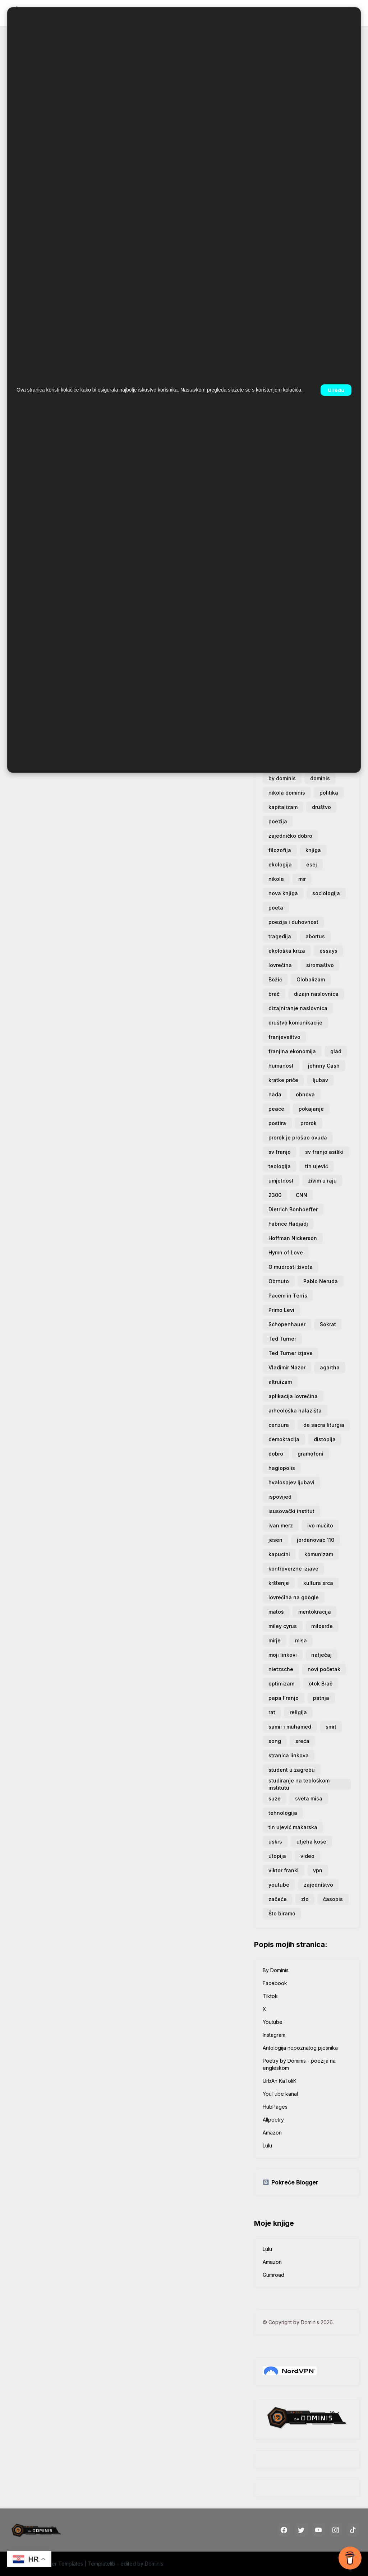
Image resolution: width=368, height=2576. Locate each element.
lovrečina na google (293, 1597)
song (274, 1741)
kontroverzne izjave (293, 1569)
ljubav (320, 1080)
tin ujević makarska (292, 1827)
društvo (321, 807)
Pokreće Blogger (290, 2182)
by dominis (282, 778)
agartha (330, 1367)
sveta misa (308, 1798)
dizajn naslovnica (316, 994)
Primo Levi (281, 1310)
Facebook (275, 1983)
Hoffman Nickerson (292, 1238)
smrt (331, 1727)
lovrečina (280, 965)
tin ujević (316, 1166)
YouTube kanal (280, 2094)
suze (274, 1798)
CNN (301, 1195)
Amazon (272, 2132)
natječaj (321, 1655)
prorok (308, 1123)
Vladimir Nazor (286, 1367)
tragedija (279, 936)
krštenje (278, 1583)
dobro (275, 1454)
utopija (277, 1856)
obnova (305, 1094)
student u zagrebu (291, 1770)
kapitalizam (283, 807)
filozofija (279, 850)
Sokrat (328, 1324)
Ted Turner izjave (290, 1353)
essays (328, 951)
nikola (276, 879)
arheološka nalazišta (295, 1410)
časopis (333, 1899)
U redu (336, 390)
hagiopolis (281, 1468)
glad (335, 1051)
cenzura (278, 1425)
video (307, 1856)
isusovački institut (291, 1511)
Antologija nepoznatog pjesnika (300, 2048)
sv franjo (279, 1152)
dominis (320, 778)
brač (274, 994)
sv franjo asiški (324, 1152)
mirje (274, 1640)
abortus (315, 936)
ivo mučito (320, 1525)
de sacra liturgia (323, 1425)
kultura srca (318, 1583)
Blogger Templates (60, 2564)
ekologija (280, 864)
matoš (276, 1612)
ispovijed (279, 1497)
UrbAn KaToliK (279, 2081)
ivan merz (280, 1525)
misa (301, 1640)
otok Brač (320, 1683)
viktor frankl (283, 1870)
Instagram (274, 2035)
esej (311, 864)
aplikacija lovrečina (293, 1396)
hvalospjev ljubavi (291, 1482)
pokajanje (311, 1109)
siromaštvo (320, 965)
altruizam (280, 1382)
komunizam (318, 1554)
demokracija (283, 1439)
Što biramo (281, 1913)
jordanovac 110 (315, 1540)
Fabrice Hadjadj (288, 1224)
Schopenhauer (286, 1324)
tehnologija (282, 1813)
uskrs (275, 1842)
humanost (281, 1066)
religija (298, 1712)
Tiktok (270, 1996)
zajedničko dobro (290, 836)
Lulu (267, 2145)
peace (276, 1109)
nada (274, 1094)
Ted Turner (282, 1339)
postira (277, 1123)
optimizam (281, 1683)
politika (328, 793)
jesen (275, 1540)
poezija (277, 821)
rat (271, 1712)
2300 (274, 1195)
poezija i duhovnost (293, 922)
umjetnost (281, 1181)
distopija (325, 1439)
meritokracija (314, 1612)
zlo (305, 1899)
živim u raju (322, 1181)
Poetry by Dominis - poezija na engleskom (299, 2064)
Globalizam (310, 979)
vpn (317, 1870)
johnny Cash (324, 1066)
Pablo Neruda (320, 1281)
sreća (302, 1741)
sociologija (326, 893)
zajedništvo (318, 1885)
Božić (275, 979)
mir (302, 879)
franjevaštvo (284, 1037)
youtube (278, 1885)
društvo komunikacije (295, 1022)
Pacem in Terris (287, 1295)
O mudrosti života (290, 1267)
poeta (275, 908)
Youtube (272, 2022)
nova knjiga (283, 893)
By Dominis (276, 1970)
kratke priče (283, 1080)
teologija (279, 1166)
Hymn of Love (285, 1252)
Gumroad (273, 2275)
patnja (321, 1698)
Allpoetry (273, 2120)
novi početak (324, 1669)
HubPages (275, 2107)
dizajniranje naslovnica (297, 1008)
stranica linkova (288, 1755)
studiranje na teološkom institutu (299, 1784)
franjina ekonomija (292, 1051)
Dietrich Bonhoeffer (293, 1209)
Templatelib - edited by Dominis (125, 2564)
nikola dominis (286, 793)
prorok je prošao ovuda (297, 1137)
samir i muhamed (289, 1727)
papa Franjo (283, 1698)
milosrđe (322, 1626)
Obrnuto (278, 1281)
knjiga (313, 850)
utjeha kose (311, 1842)
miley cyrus (282, 1626)
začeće (277, 1899)
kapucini (279, 1554)
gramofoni (310, 1454)
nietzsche (280, 1669)
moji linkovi (282, 1655)
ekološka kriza (286, 951)
